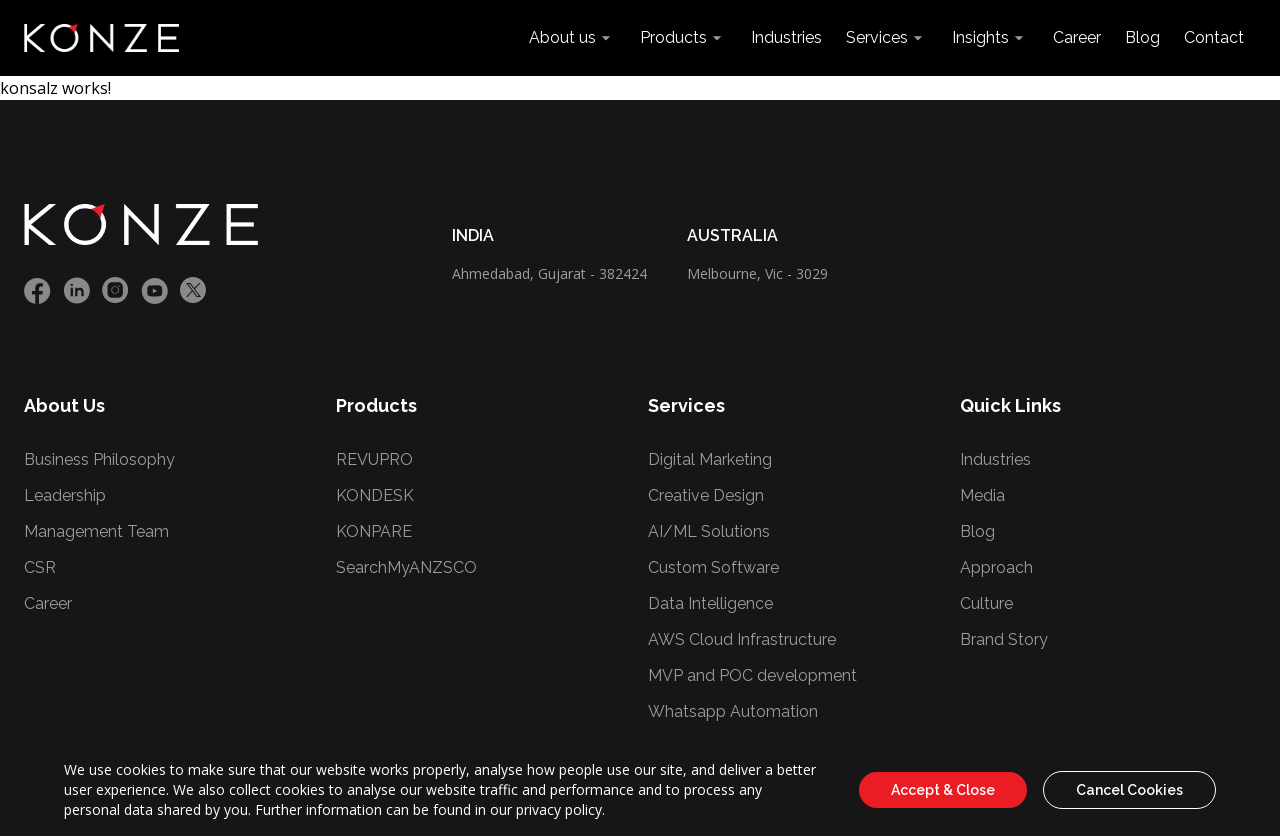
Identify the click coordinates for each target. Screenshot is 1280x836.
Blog (1142, 37)
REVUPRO (374, 459)
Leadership (65, 495)
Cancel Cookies (1129, 790)
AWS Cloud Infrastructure (742, 639)
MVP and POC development (752, 675)
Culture (986, 603)
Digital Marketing (710, 459)
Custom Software (713, 567)
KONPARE (374, 531)
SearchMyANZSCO (406, 567)
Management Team (96, 531)
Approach (996, 567)
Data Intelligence (710, 603)
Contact (1214, 37)
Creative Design (706, 495)
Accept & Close (943, 790)
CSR (40, 567)
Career (1077, 37)
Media (982, 495)
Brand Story (1004, 639)
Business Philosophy (99, 459)
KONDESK (375, 495)
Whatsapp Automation (733, 711)
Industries (786, 37)
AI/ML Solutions (709, 531)
